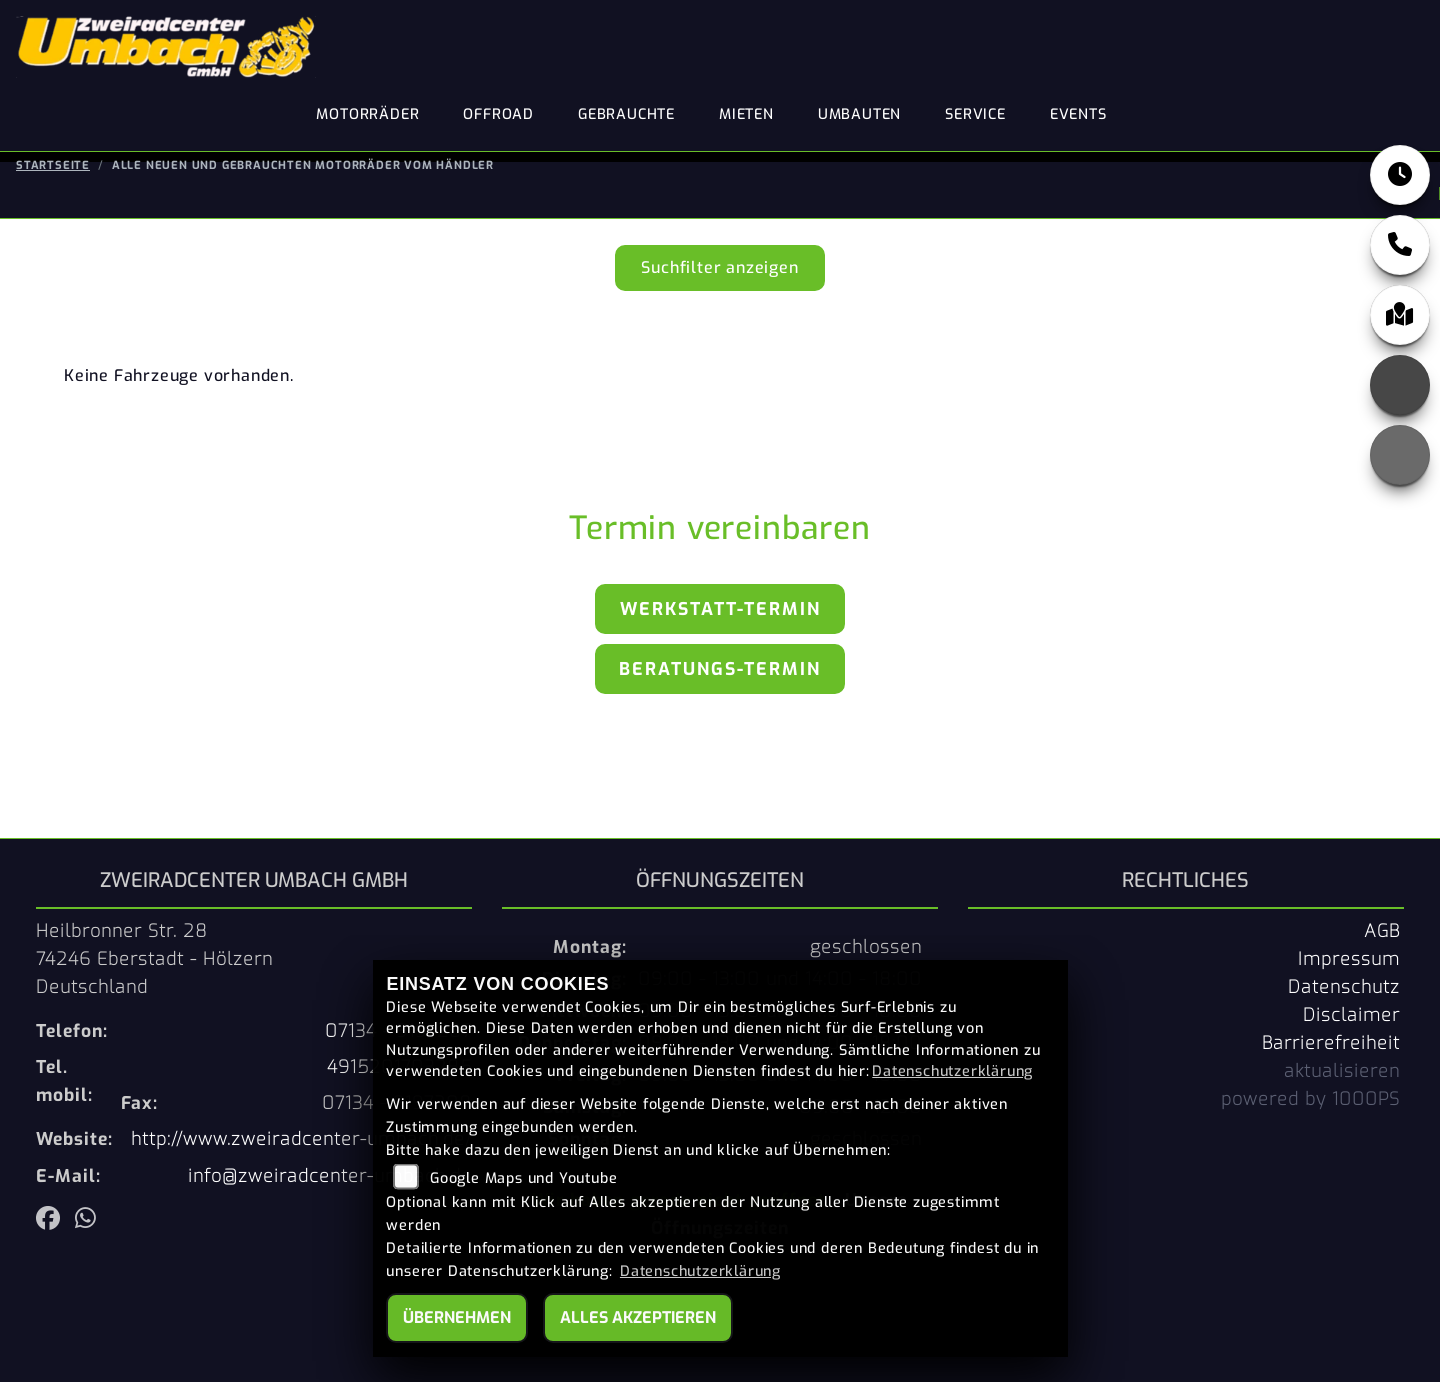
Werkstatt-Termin (720, 609)
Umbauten (859, 114)
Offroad (498, 114)
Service (975, 114)
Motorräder (367, 114)
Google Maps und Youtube (523, 1178)
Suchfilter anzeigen (719, 267)
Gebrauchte (626, 114)
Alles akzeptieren (638, 1317)
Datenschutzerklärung (952, 1071)
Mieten (746, 114)
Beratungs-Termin (720, 669)
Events (1078, 114)
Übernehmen (457, 1317)
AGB (1382, 931)
